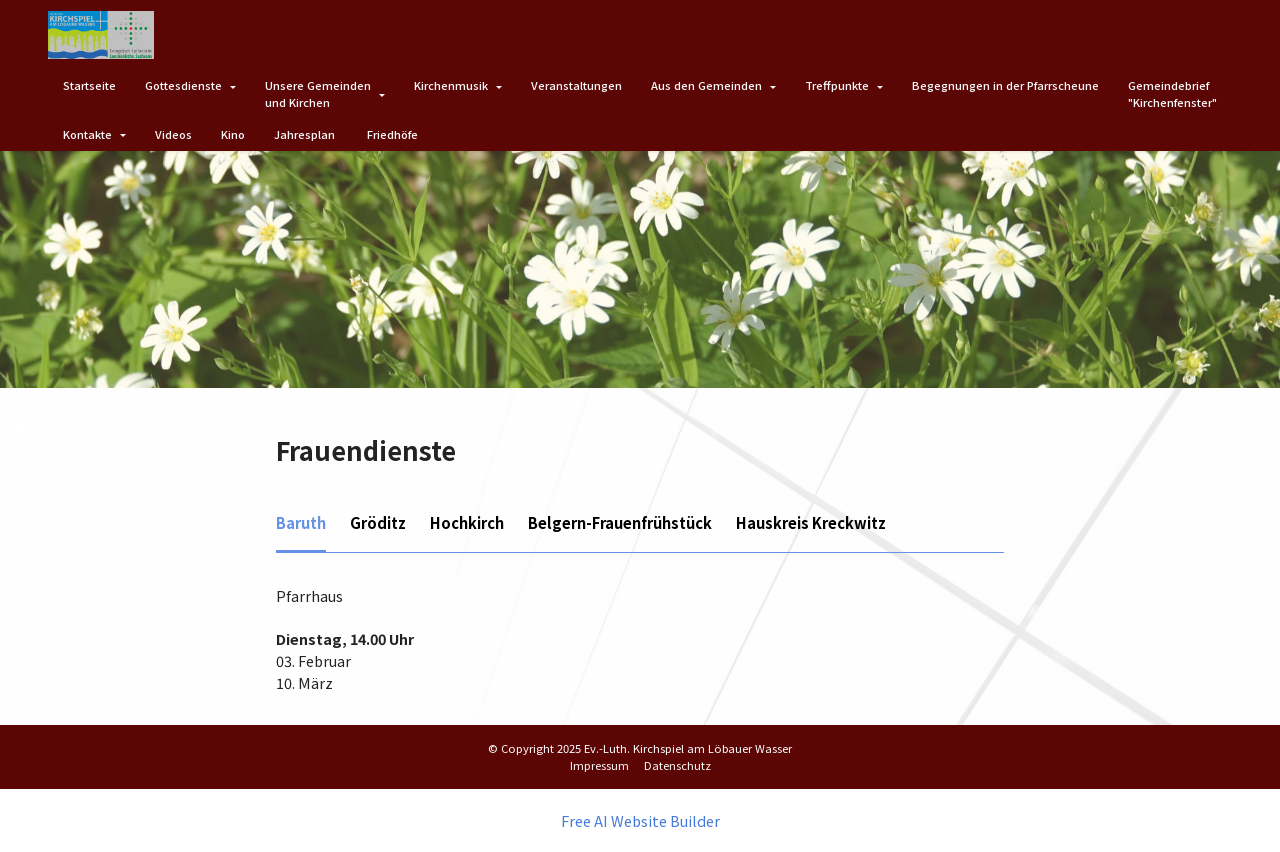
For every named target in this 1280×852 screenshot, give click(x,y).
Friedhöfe (392, 134)
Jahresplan (306, 134)
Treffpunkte (837, 85)
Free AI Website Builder (640, 820)
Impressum (599, 765)
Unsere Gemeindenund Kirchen (318, 93)
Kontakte (87, 134)
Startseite (89, 85)
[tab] (301, 524)
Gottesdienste (183, 85)
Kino (233, 134)
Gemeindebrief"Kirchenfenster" (1172, 93)
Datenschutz (677, 765)
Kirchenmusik (451, 85)
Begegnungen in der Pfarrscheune (1005, 85)
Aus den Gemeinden (706, 85)
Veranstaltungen (576, 85)
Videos (173, 134)
